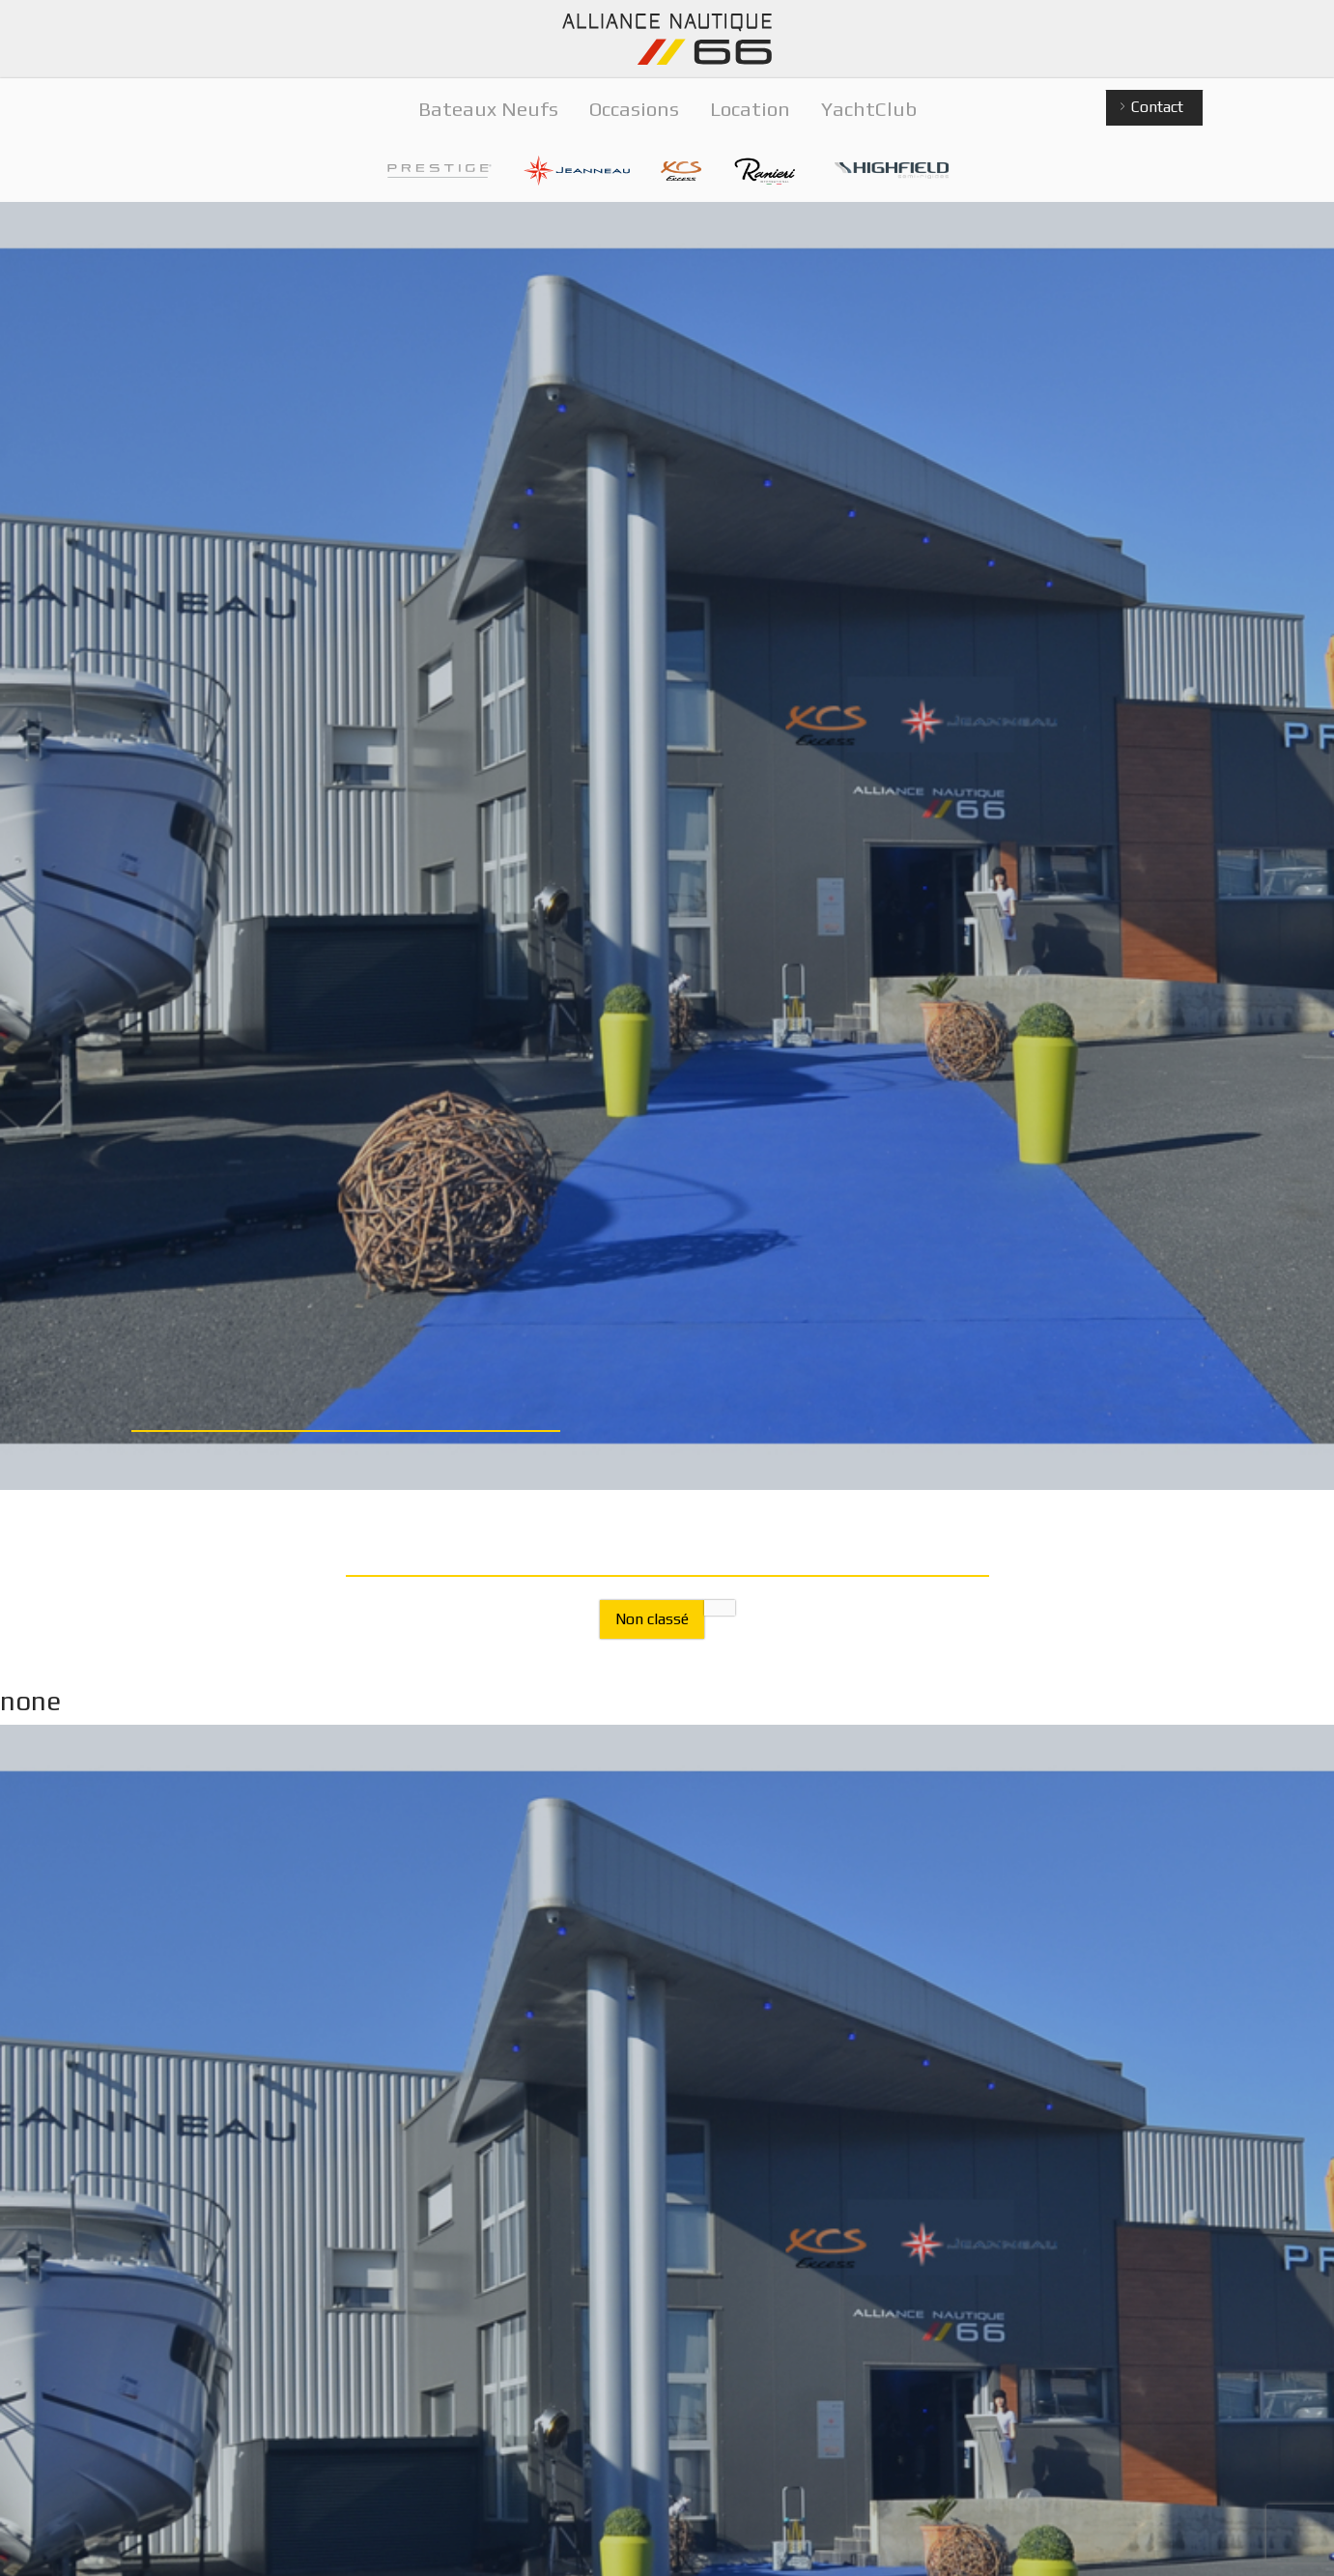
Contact (1150, 108)
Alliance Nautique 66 (667, 39)
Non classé (652, 1619)
